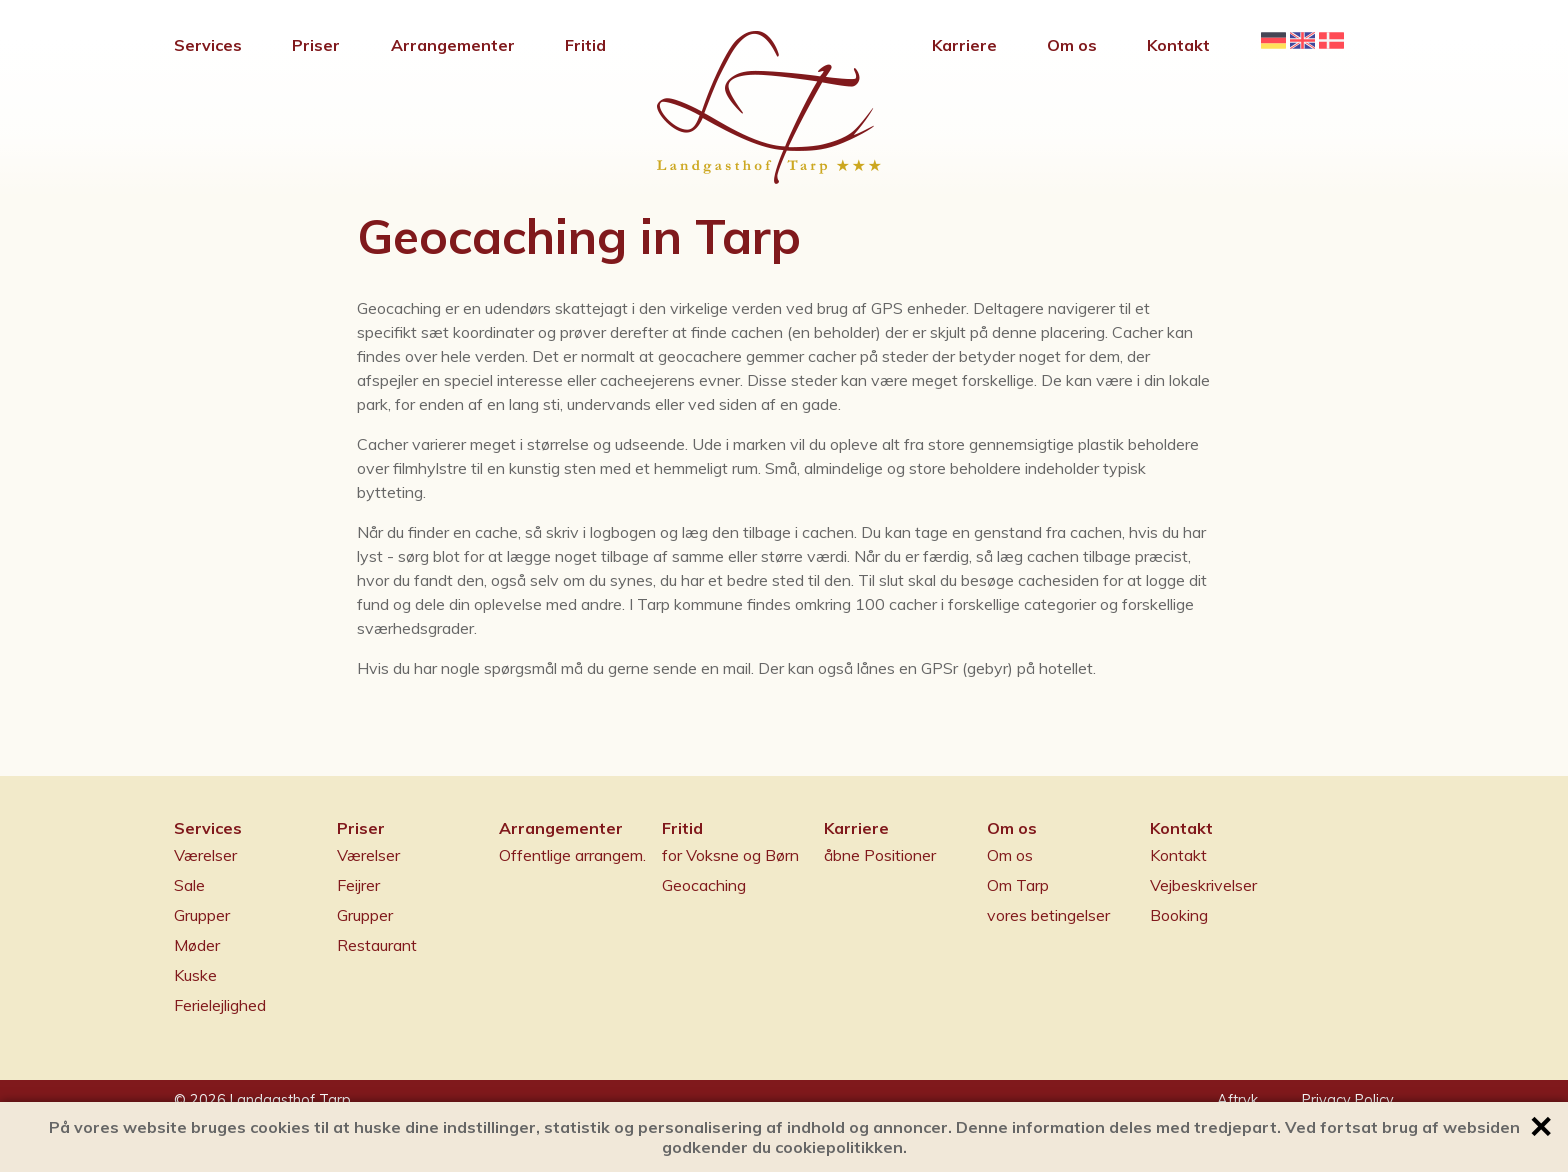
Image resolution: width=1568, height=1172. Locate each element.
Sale (189, 885)
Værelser (205, 855)
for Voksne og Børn (730, 855)
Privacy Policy (1348, 1100)
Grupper (202, 915)
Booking (1179, 915)
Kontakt (1178, 855)
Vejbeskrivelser (1203, 885)
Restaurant (377, 945)
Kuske (195, 975)
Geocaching (704, 885)
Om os (1010, 855)
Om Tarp (1018, 885)
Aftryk (1237, 1100)
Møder (197, 945)
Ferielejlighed (220, 1005)
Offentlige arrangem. (572, 855)
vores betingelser (1048, 915)
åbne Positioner (880, 855)
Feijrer (358, 885)
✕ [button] (1540, 1127)
